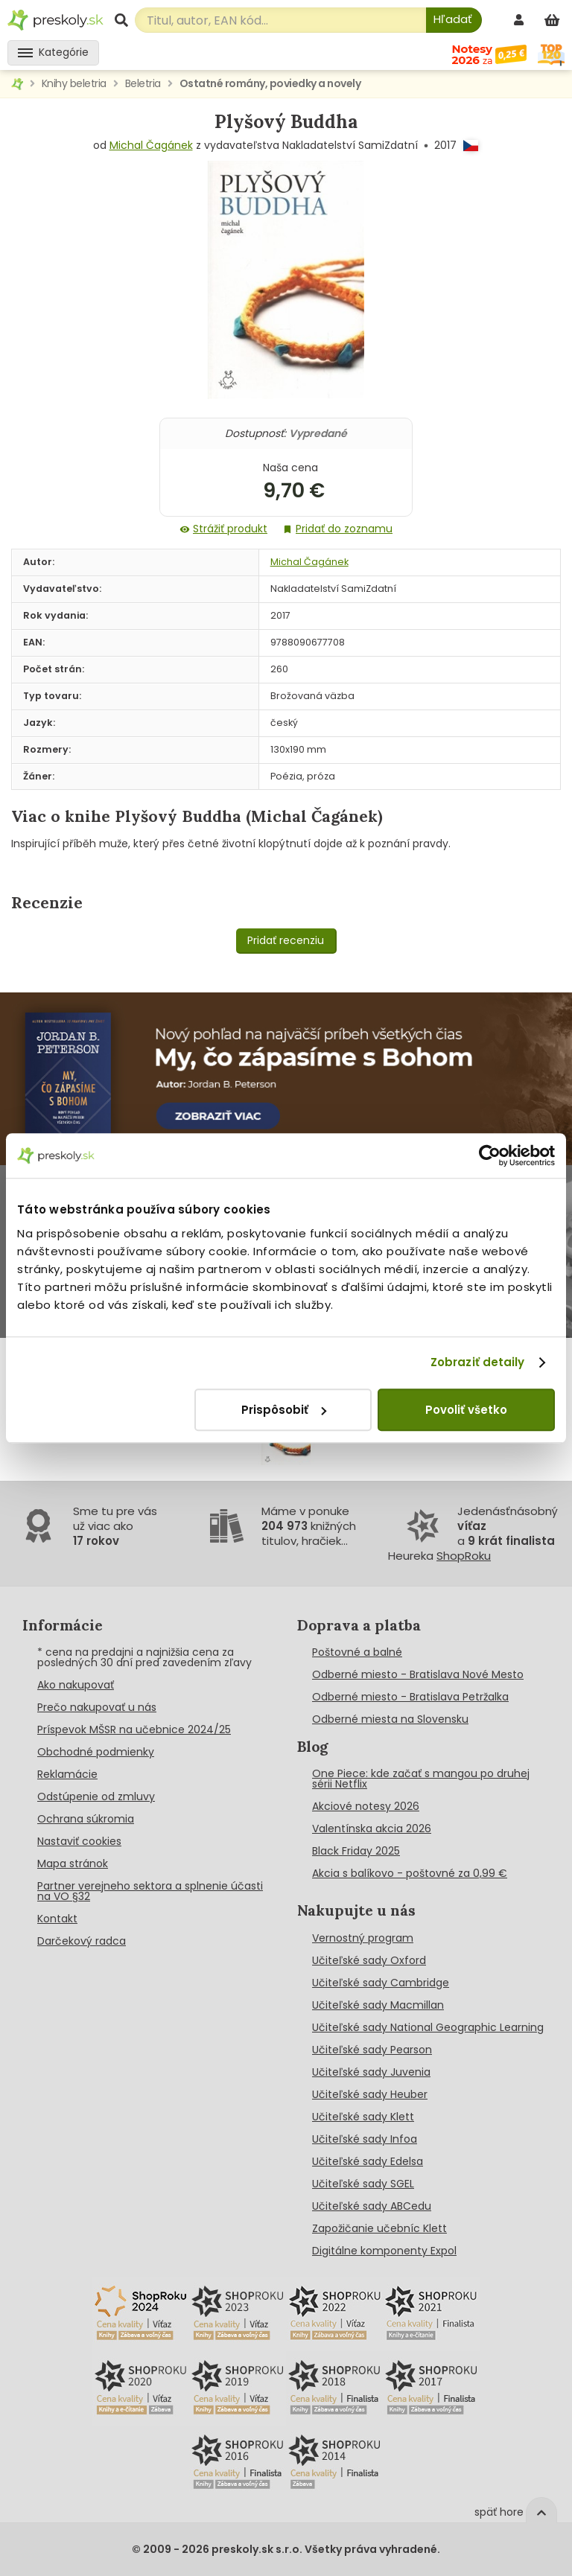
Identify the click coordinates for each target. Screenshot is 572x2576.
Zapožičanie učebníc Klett (379, 2228)
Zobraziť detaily (477, 1362)
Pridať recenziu (285, 940)
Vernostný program (362, 1938)
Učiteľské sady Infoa (364, 2139)
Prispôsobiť (283, 1410)
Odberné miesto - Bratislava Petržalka (410, 1696)
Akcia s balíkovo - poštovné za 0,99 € (409, 1873)
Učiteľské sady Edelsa (367, 2161)
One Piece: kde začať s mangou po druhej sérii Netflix (421, 1778)
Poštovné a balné (357, 1652)
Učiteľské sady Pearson (372, 2049)
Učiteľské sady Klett (363, 2116)
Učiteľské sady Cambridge (380, 1982)
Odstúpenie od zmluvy (96, 1796)
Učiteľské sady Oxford (369, 1960)
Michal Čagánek (151, 145)
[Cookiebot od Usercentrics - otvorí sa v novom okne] (490, 1155)
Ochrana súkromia (85, 1818)
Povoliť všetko (466, 1410)
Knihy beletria (74, 83)
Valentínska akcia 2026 (371, 1828)
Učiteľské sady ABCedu (371, 2206)
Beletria (143, 83)
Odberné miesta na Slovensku (390, 1719)
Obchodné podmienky (95, 1751)
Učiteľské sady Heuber (370, 2094)
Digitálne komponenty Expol (384, 2250)
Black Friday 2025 (356, 1850)
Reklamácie (67, 1774)
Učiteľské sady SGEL (363, 2183)
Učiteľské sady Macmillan (378, 2005)
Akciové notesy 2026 (365, 1806)
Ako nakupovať (75, 1684)
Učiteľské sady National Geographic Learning (428, 2027)
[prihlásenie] (520, 19)
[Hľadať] (454, 20)
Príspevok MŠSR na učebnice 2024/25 (134, 1729)
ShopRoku (463, 1555)
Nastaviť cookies (79, 1841)
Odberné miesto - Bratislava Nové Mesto (418, 1674)
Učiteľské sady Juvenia (371, 2072)
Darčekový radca (81, 1940)
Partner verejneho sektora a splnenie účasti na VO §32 (150, 1891)
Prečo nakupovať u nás (96, 1707)
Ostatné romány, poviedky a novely (270, 83)
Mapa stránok (72, 1863)
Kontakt (57, 1918)
